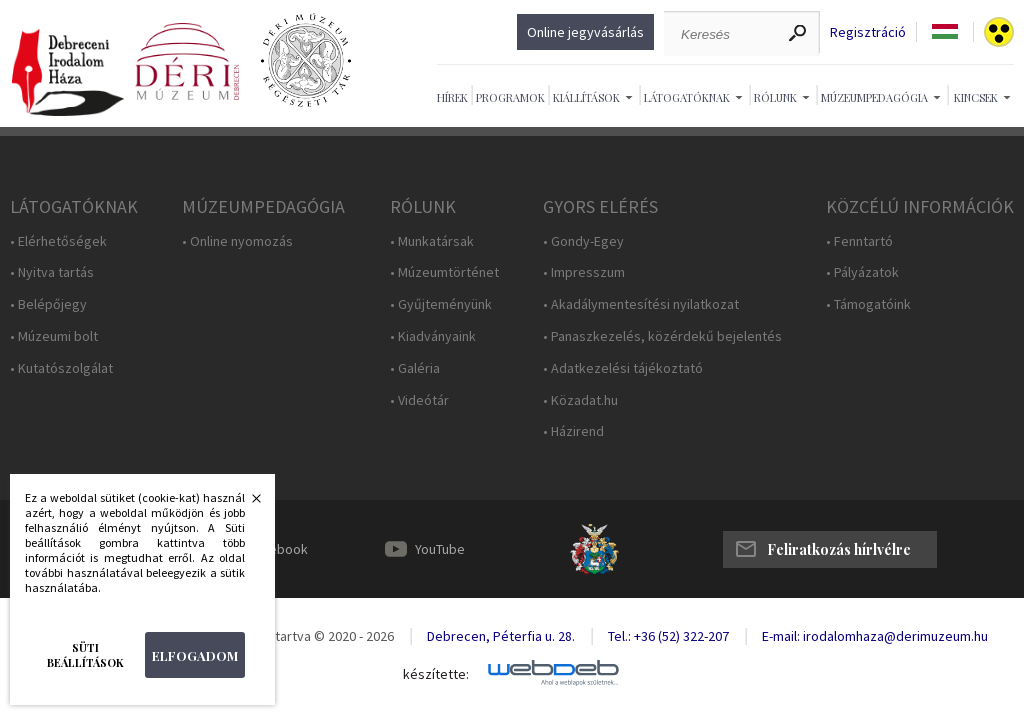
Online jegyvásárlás (585, 32)
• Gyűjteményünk (441, 304)
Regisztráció (868, 32)
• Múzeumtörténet (444, 272)
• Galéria (415, 368)
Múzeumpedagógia (874, 97)
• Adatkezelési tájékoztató (623, 368)
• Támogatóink (868, 304)
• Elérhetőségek (58, 241)
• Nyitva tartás (52, 272)
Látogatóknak (687, 97)
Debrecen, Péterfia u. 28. (501, 636)
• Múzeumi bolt (54, 336)
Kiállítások (586, 97)
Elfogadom (195, 655)
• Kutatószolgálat (61, 368)
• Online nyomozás (237, 241)
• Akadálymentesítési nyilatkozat (641, 304)
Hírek (452, 97)
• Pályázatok (862, 272)
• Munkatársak (432, 241)
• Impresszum (584, 272)
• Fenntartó (859, 241)
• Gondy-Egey (583, 241)
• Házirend (573, 431)
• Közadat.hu (580, 400)
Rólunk (775, 97)
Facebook (278, 549)
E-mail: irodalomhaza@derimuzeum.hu (875, 636)
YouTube (440, 549)
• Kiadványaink (433, 336)
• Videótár (419, 400)
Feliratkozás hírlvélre (839, 549)
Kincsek (976, 97)
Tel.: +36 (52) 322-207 (668, 636)
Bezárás (246, 504)
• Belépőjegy (48, 304)
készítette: (436, 674)
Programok (510, 97)
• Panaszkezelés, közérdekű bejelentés (662, 336)
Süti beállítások (85, 655)
